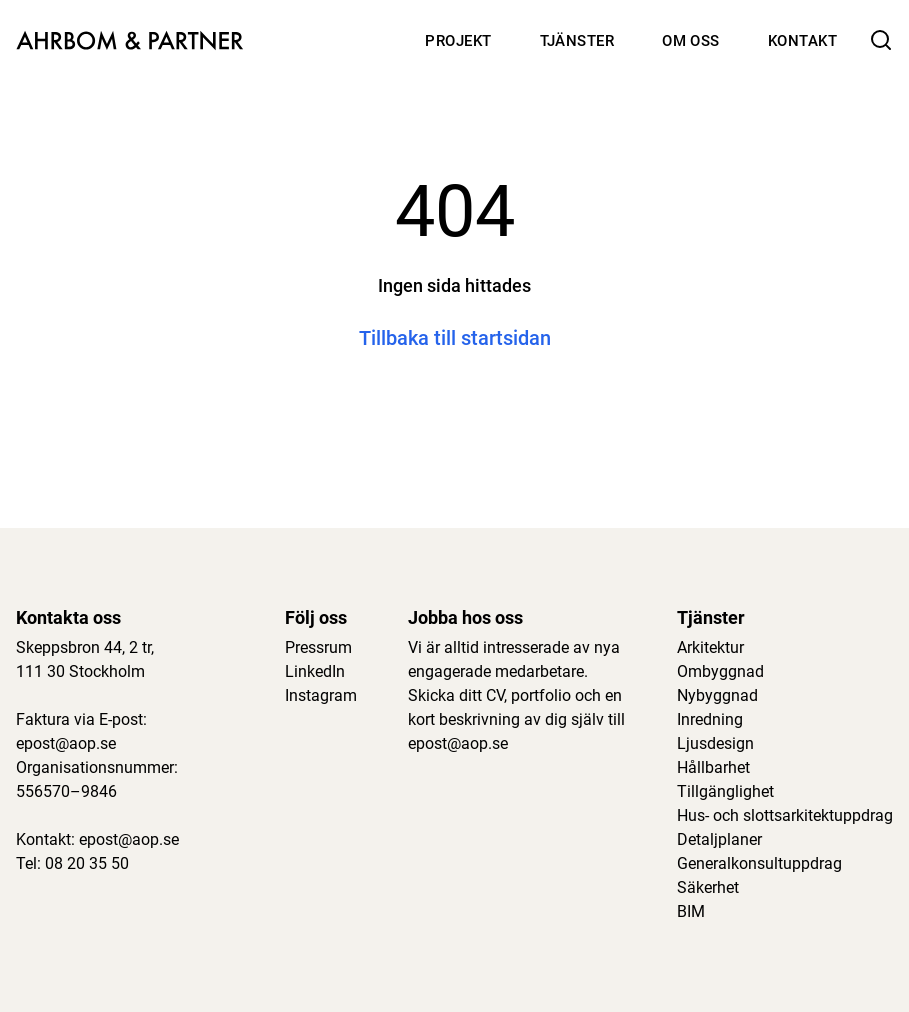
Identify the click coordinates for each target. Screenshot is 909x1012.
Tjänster (577, 41)
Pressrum (318, 647)
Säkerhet (708, 887)
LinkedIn (315, 671)
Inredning (710, 719)
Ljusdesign (715, 743)
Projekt (458, 41)
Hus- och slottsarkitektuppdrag (785, 815)
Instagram (321, 695)
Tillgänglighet (725, 791)
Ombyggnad (720, 671)
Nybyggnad (717, 695)
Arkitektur (710, 647)
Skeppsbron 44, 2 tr (83, 647)
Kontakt (802, 41)
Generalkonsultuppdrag (759, 863)
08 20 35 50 (87, 863)
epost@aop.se (66, 743)
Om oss (691, 41)
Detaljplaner (719, 839)
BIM (691, 911)
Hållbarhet (713, 767)
